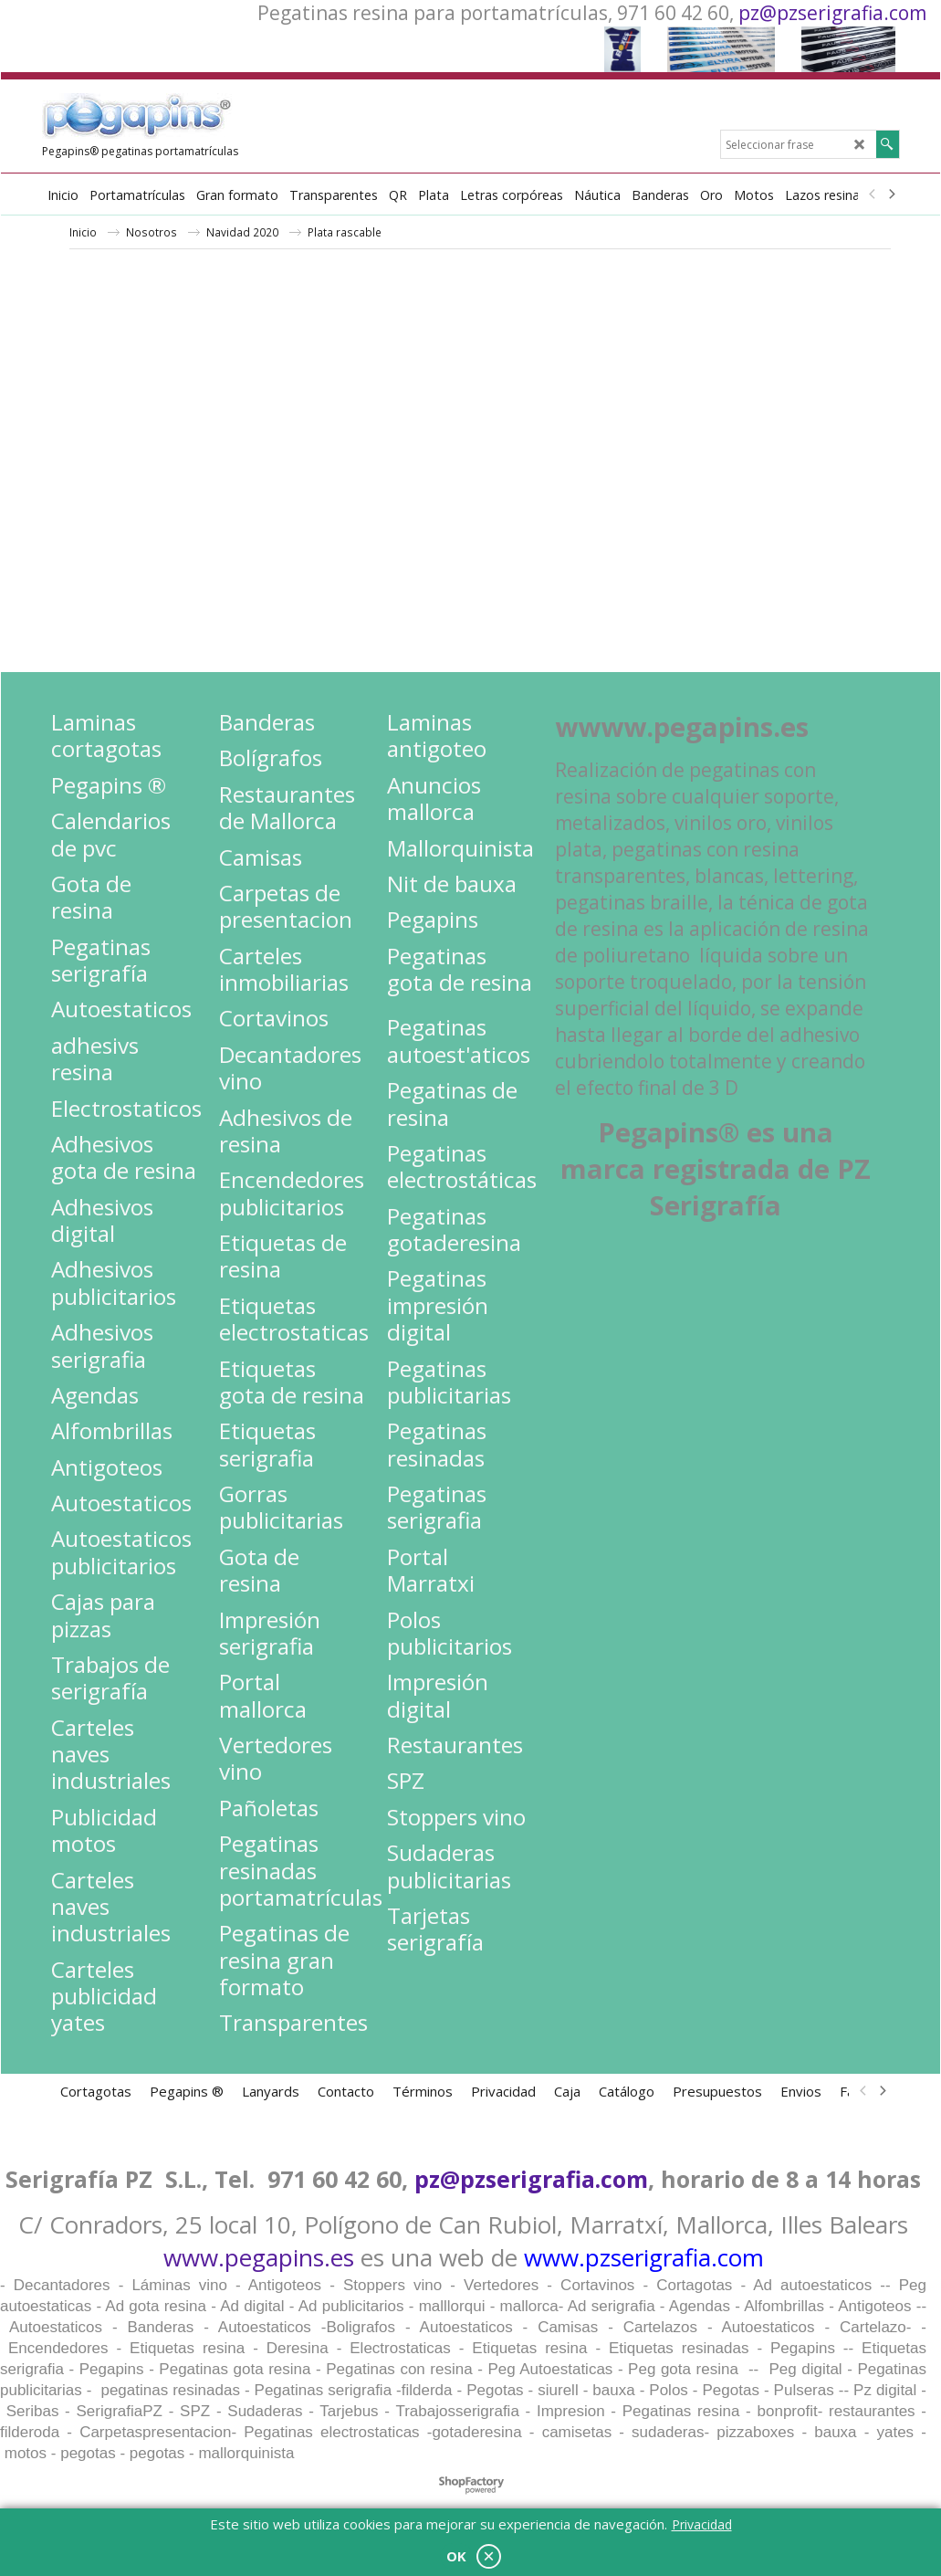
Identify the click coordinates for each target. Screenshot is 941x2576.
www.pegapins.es (258, 2257)
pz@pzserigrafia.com (832, 13)
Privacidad (702, 2524)
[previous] (873, 194)
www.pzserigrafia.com (644, 2257)
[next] (891, 194)
